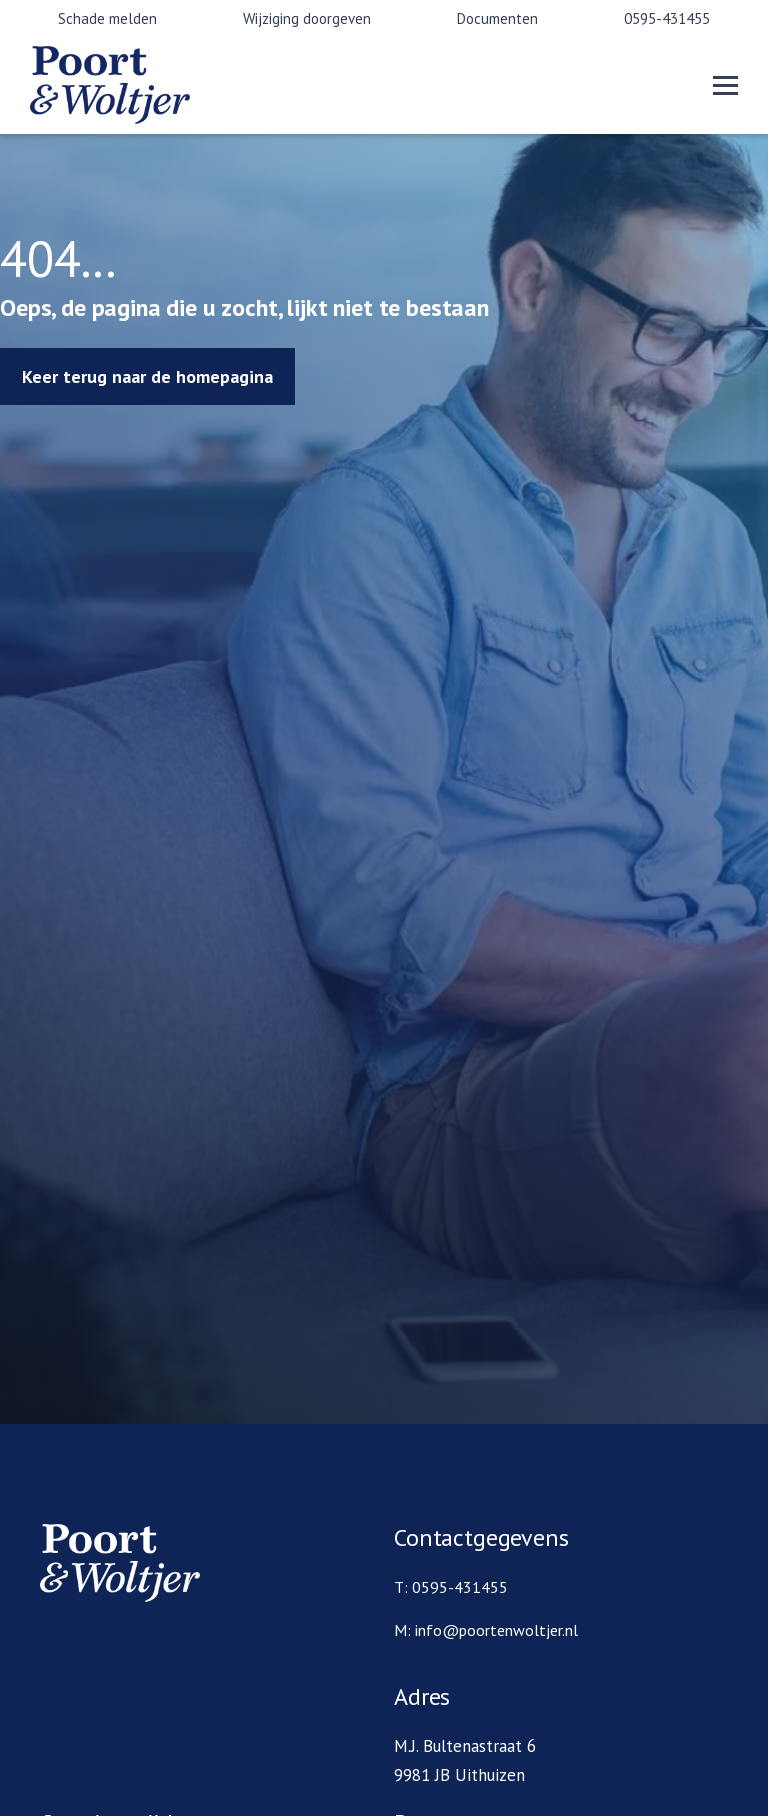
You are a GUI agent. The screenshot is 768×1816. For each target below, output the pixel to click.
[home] (150, 85)
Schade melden (107, 18)
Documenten (497, 18)
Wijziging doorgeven (307, 18)
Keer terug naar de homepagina (147, 376)
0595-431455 (667, 18)
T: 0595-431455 (451, 1587)
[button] (725, 85)
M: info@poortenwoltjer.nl (486, 1630)
